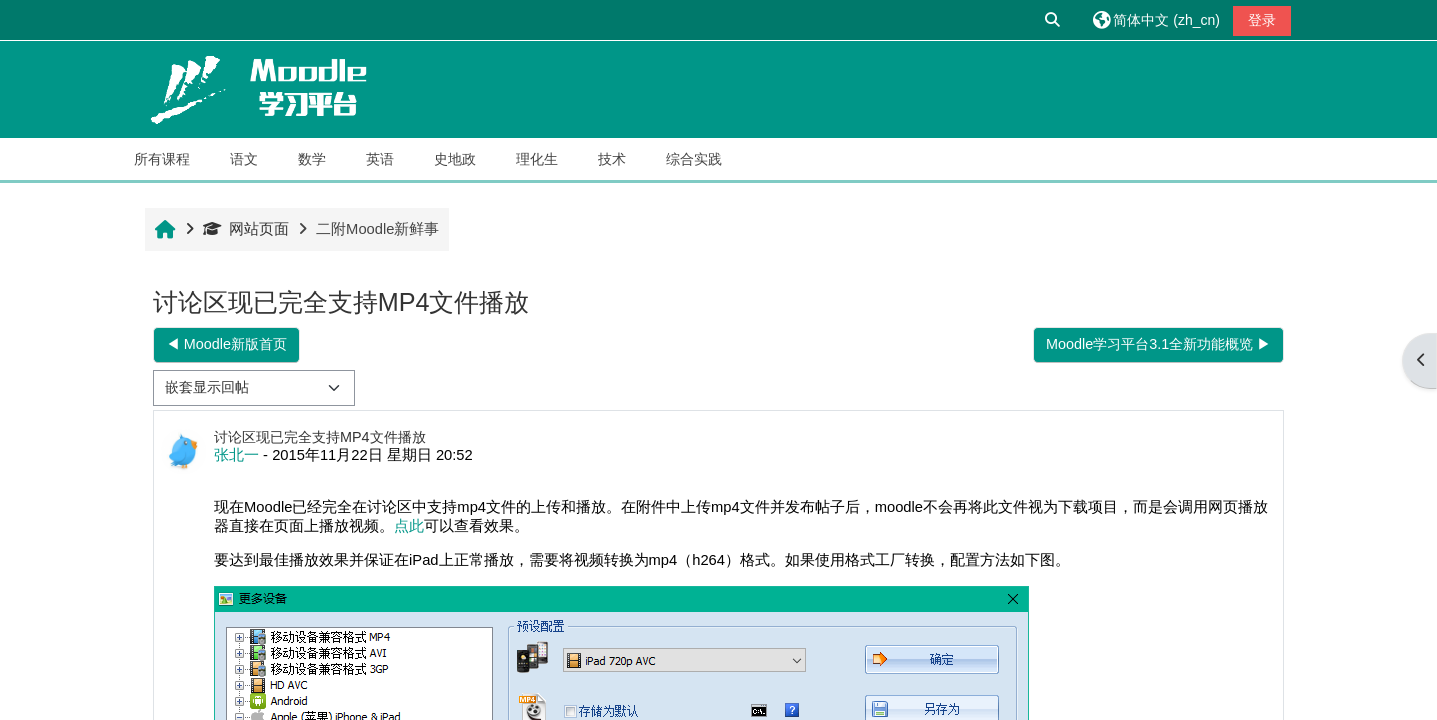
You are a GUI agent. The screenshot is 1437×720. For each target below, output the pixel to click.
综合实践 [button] (694, 159)
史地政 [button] (455, 159)
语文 (244, 159)
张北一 (236, 455)
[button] (1054, 19)
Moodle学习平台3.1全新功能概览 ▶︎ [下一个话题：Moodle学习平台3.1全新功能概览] (1158, 344)
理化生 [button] (537, 159)
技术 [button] (612, 159)
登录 (1262, 20)
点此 (409, 526)
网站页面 (246, 229)
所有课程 (162, 159)
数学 (312, 159)
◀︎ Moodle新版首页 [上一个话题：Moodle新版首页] (226, 344)
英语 (380, 159)
